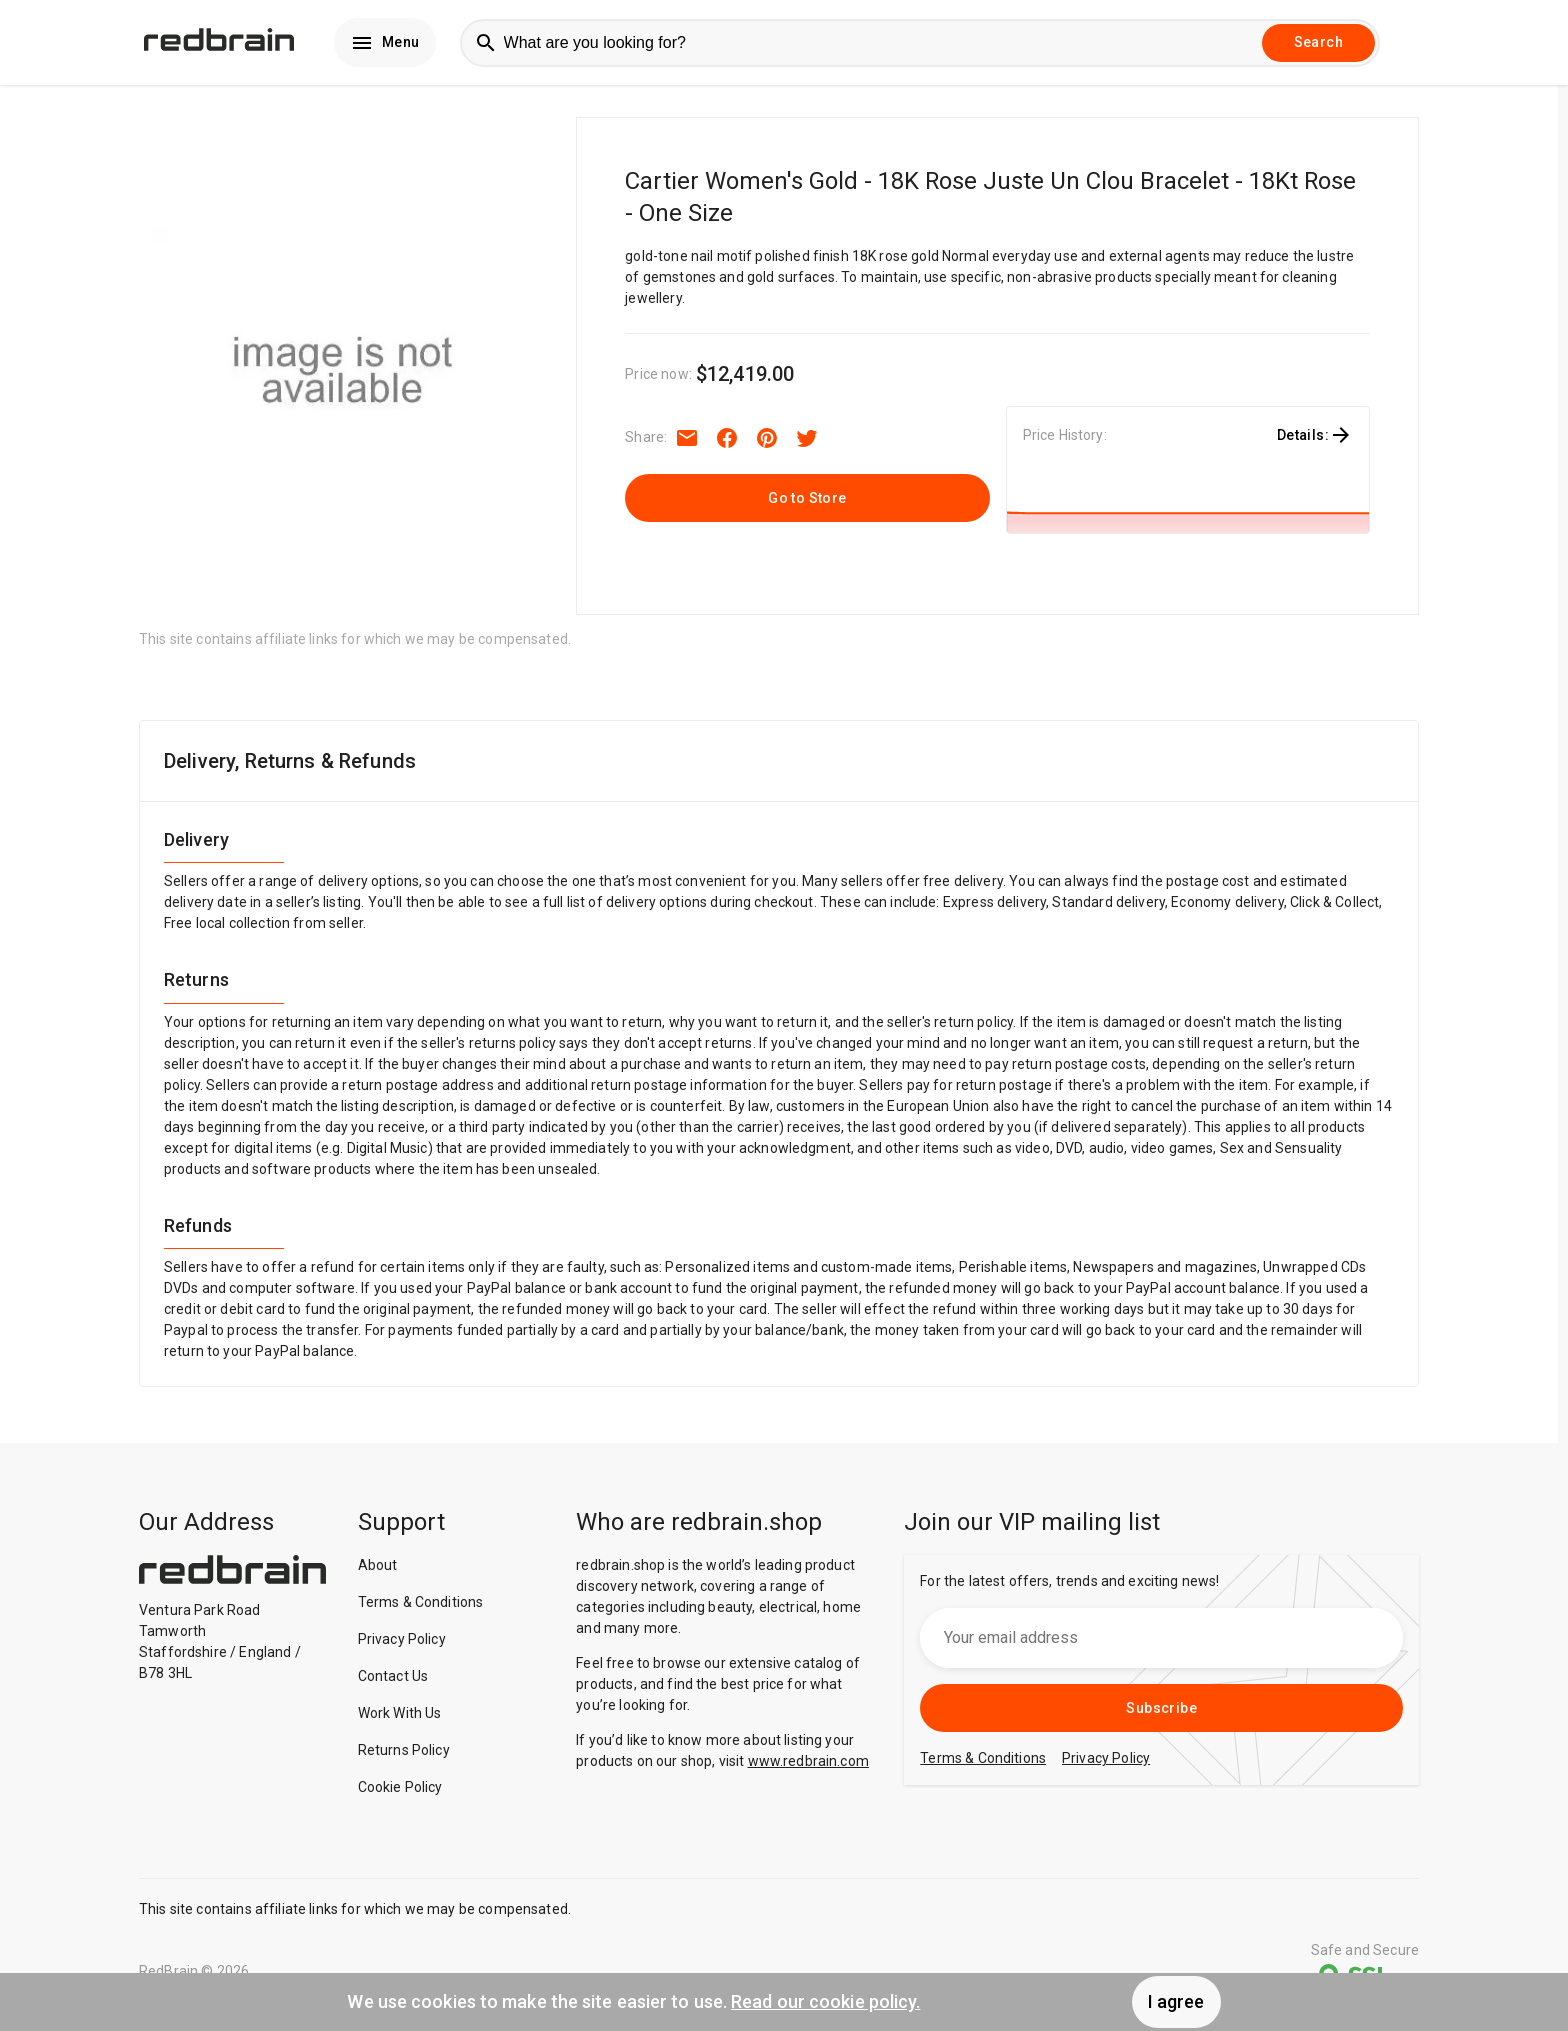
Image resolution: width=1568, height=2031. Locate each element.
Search (1318, 46)
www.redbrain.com (808, 1768)
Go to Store (807, 505)
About (378, 1572)
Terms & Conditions (421, 1609)
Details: (1315, 442)
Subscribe (1161, 1715)
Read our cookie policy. (825, 2001)
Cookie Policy (400, 1794)
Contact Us (393, 1683)
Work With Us (400, 1720)
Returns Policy (404, 1757)
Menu (385, 46)
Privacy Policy (402, 1646)
